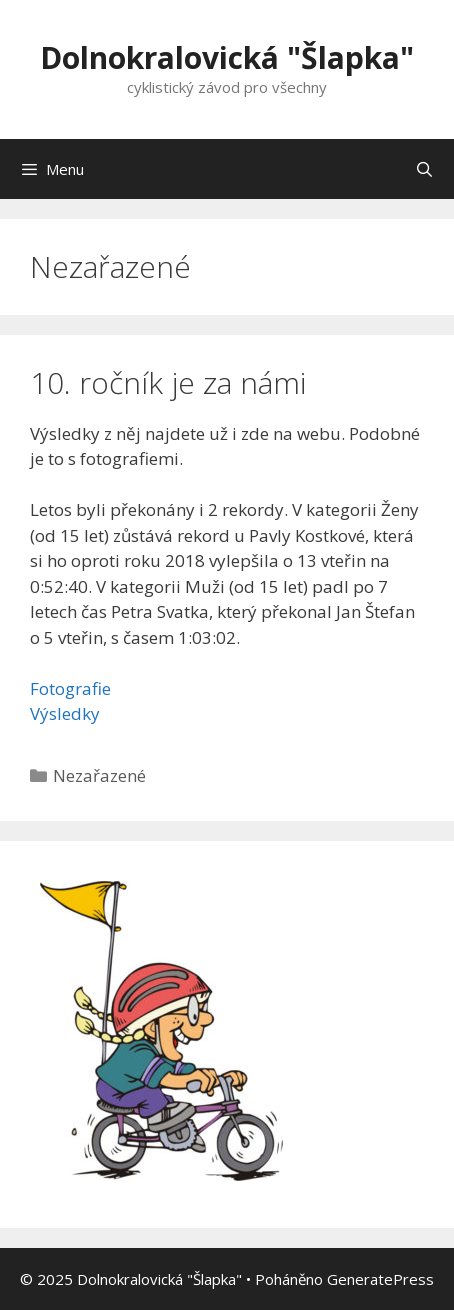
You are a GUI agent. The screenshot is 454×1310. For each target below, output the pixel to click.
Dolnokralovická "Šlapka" (227, 57)
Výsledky (65, 713)
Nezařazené (99, 775)
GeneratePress (380, 1279)
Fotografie (70, 688)
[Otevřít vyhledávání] (424, 169)
